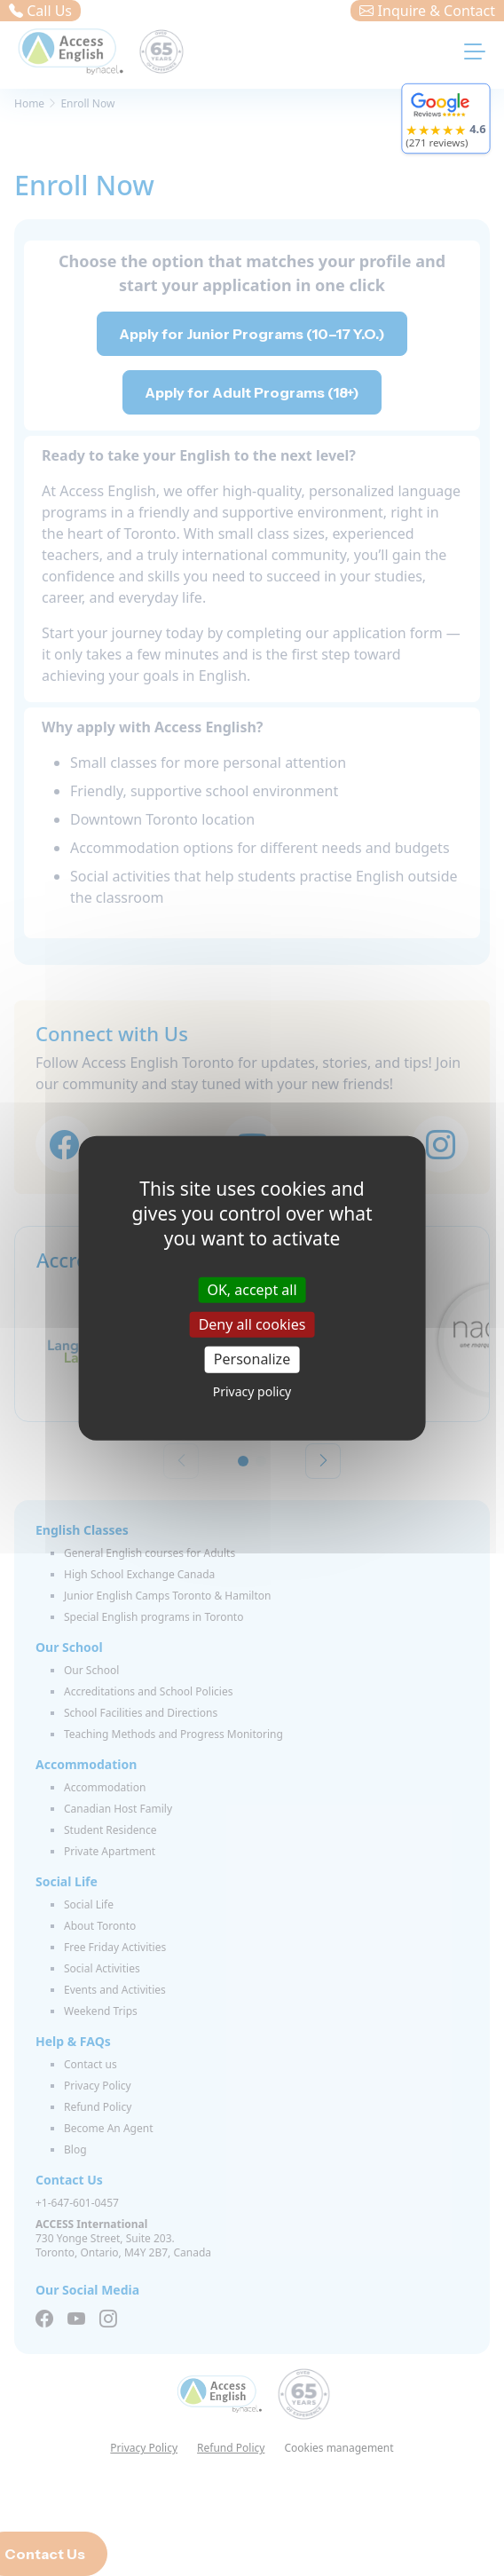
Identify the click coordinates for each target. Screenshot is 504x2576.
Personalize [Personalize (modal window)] (252, 1359)
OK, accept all (251, 1290)
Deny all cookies (252, 1324)
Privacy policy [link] (252, 1390)
